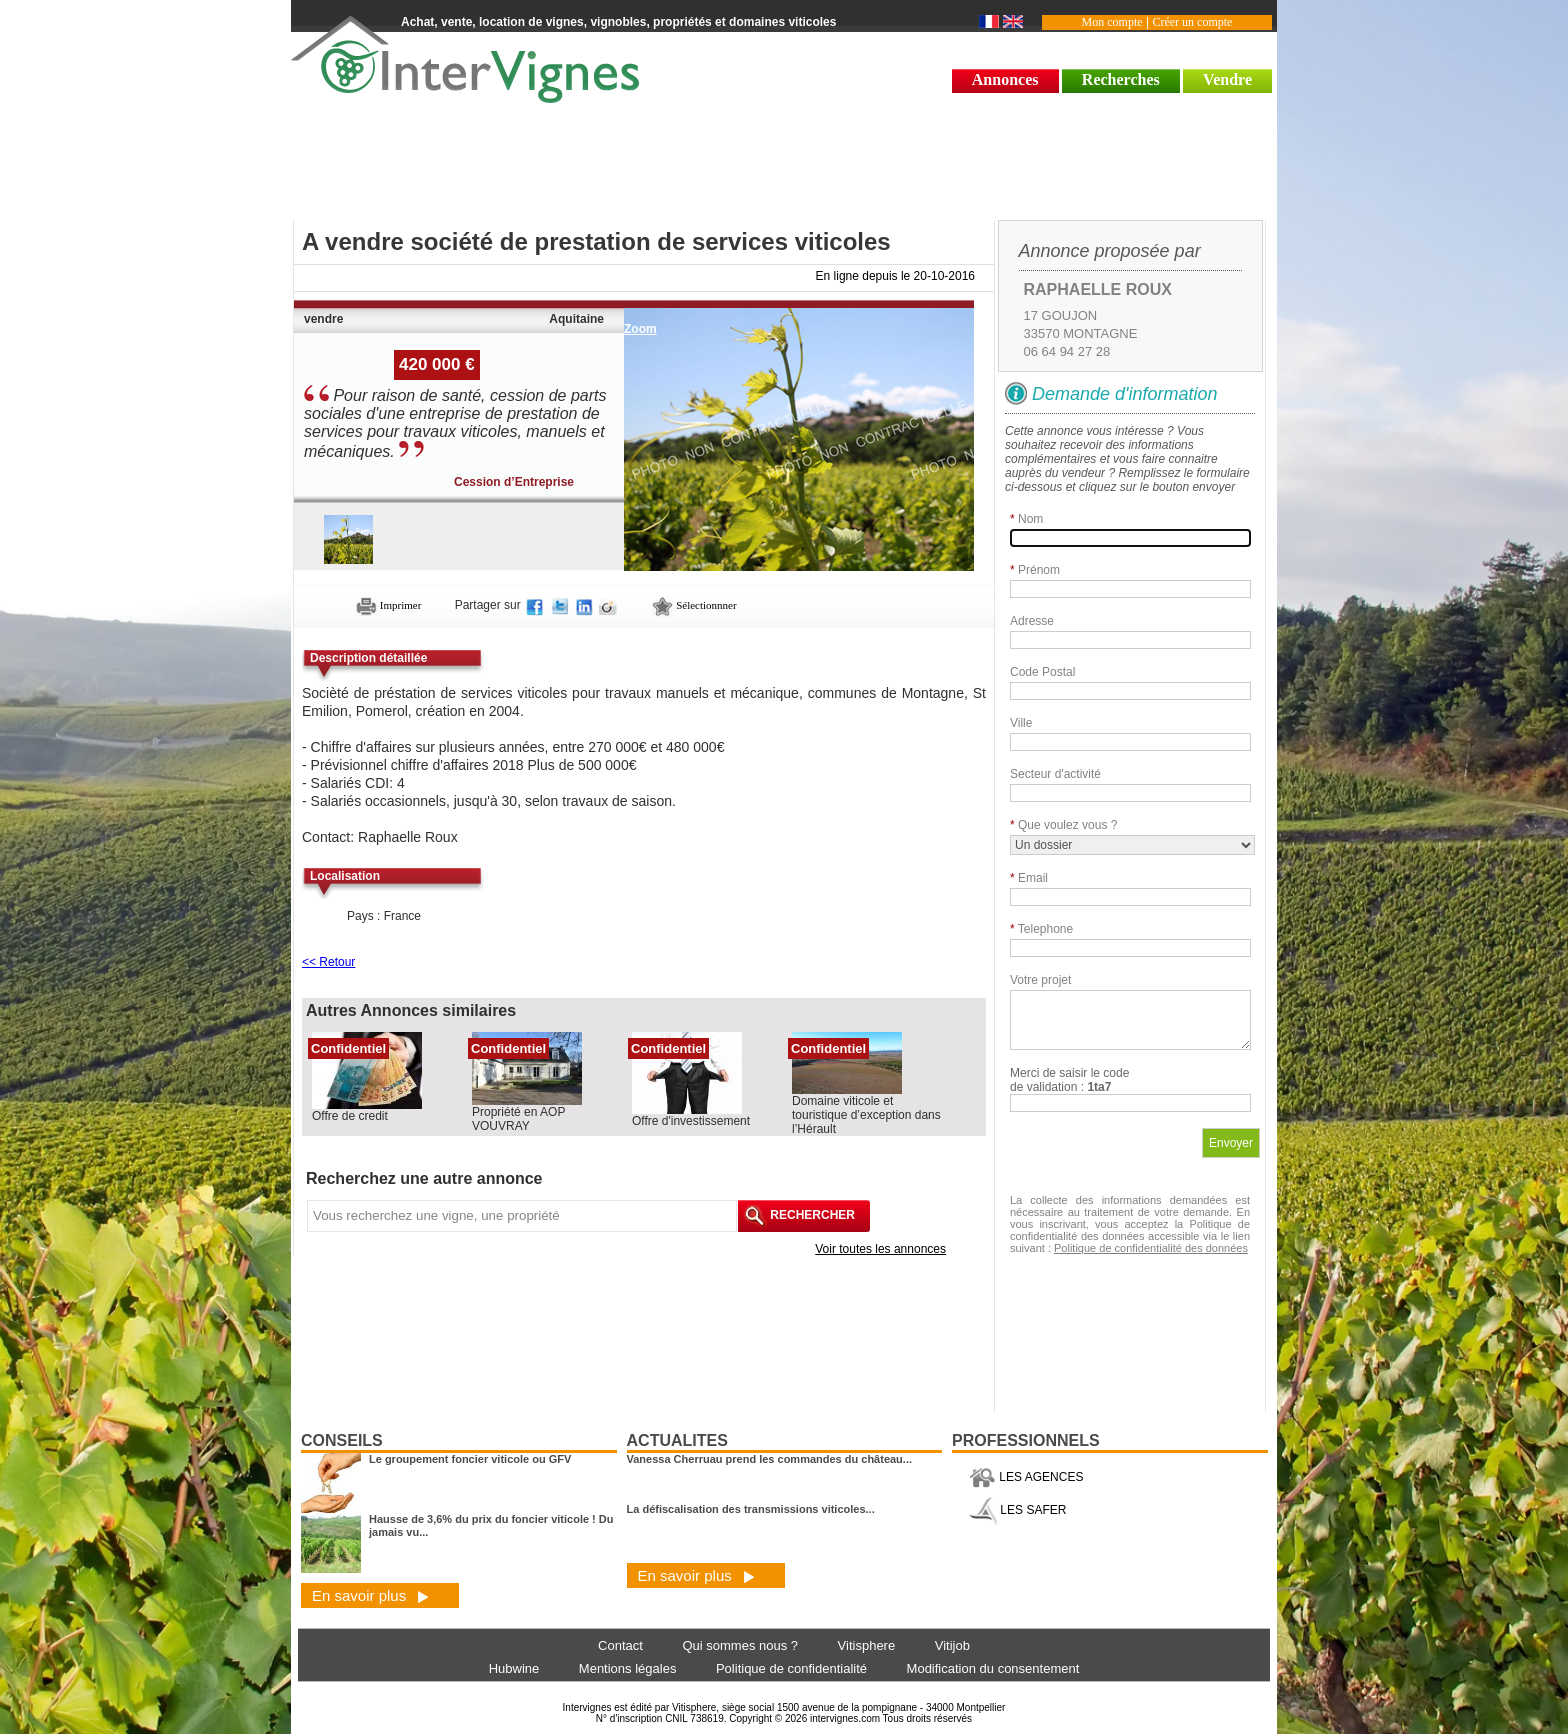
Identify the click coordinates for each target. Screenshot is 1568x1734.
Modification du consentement (993, 1668)
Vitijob (952, 1645)
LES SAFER (1017, 1510)
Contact (620, 1645)
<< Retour (328, 962)
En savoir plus (370, 1595)
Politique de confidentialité (791, 1668)
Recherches (1121, 79)
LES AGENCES (1026, 1477)
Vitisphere (867, 1645)
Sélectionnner (694, 605)
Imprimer (388, 605)
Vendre (1227, 79)
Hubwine (514, 1668)
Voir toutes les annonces (880, 1249)
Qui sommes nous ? (740, 1645)
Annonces (1005, 79)
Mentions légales (628, 1668)
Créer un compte (1192, 22)
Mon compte (1112, 22)
